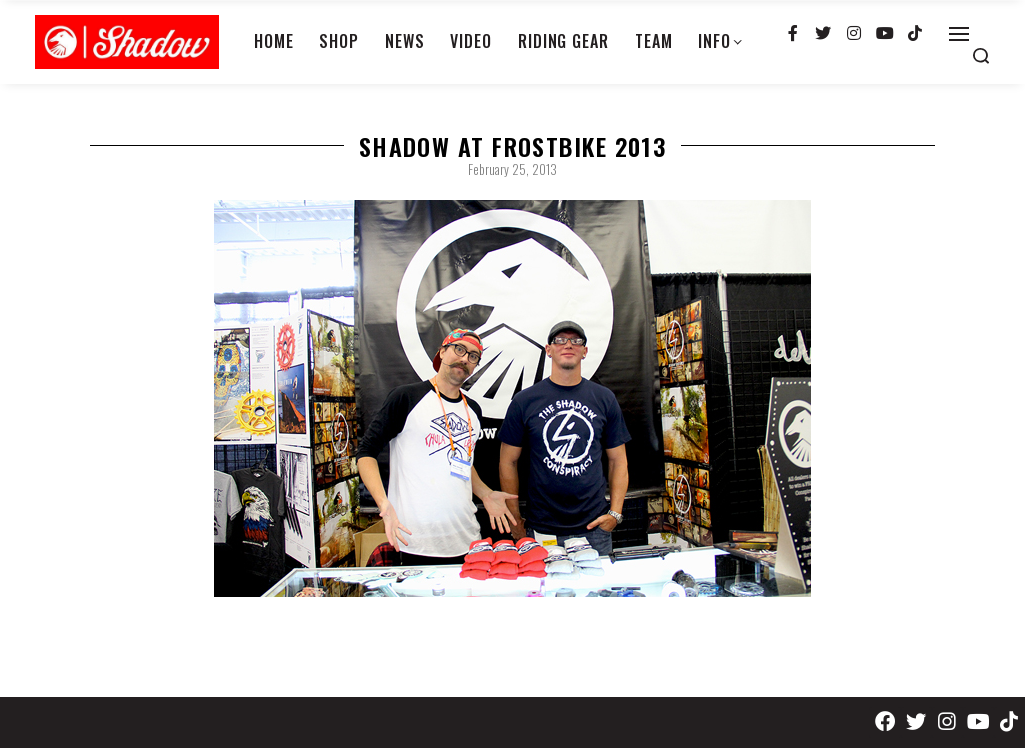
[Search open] (981, 56)
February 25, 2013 (512, 169)
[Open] (959, 34)
